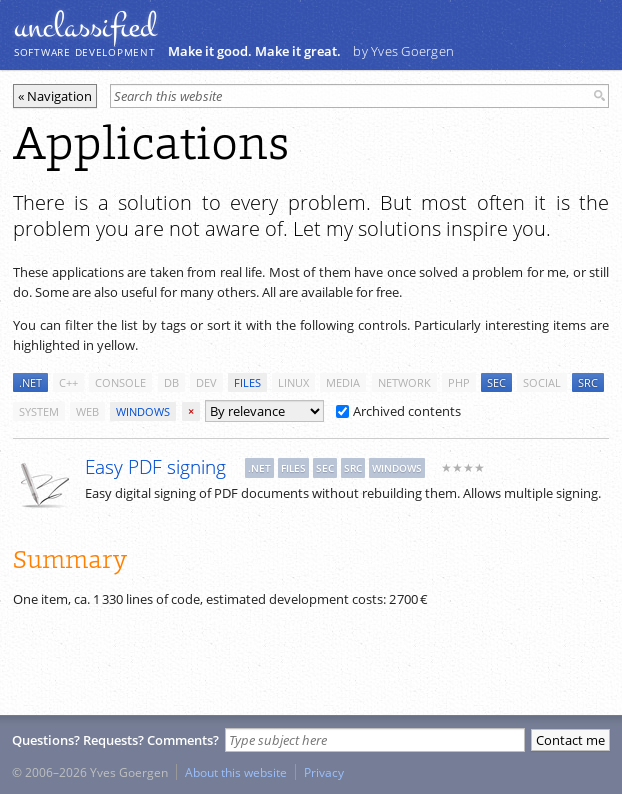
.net (30, 382)
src (588, 382)
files (247, 382)
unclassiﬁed (85, 27)
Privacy (324, 772)
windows (143, 411)
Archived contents (398, 411)
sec (496, 382)
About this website (236, 772)
